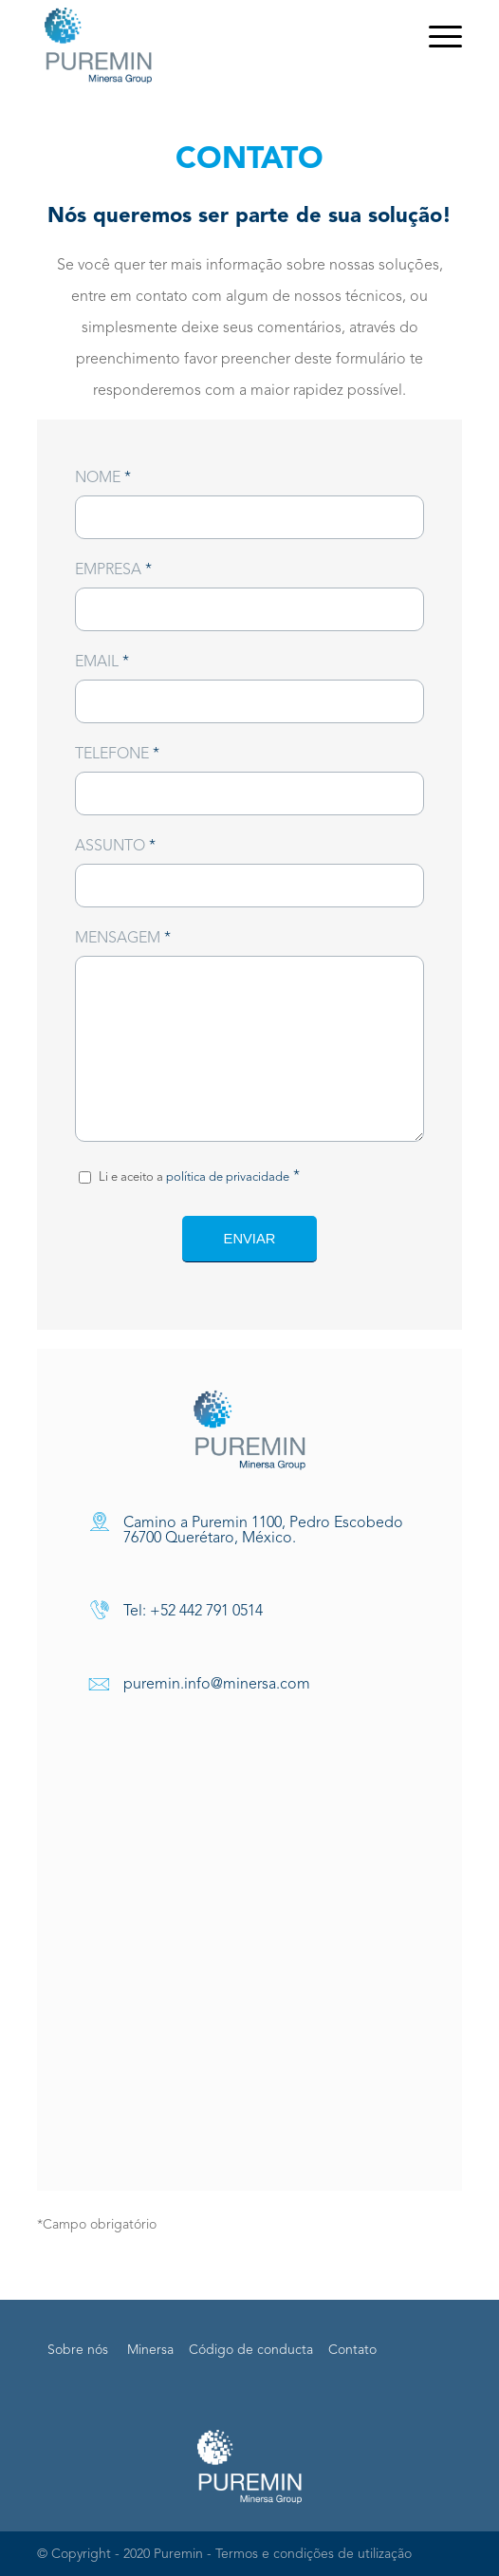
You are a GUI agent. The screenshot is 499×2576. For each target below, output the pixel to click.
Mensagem (123, 938)
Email (102, 662)
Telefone (117, 754)
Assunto (115, 846)
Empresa (113, 570)
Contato (352, 2350)
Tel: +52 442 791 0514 (193, 1611)
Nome (103, 478)
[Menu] (436, 38)
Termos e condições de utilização (313, 2554)
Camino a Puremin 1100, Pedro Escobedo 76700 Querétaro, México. (263, 1531)
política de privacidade (227, 1177)
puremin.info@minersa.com (216, 1684)
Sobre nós (77, 2350)
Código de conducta (251, 2350)
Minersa (150, 2350)
